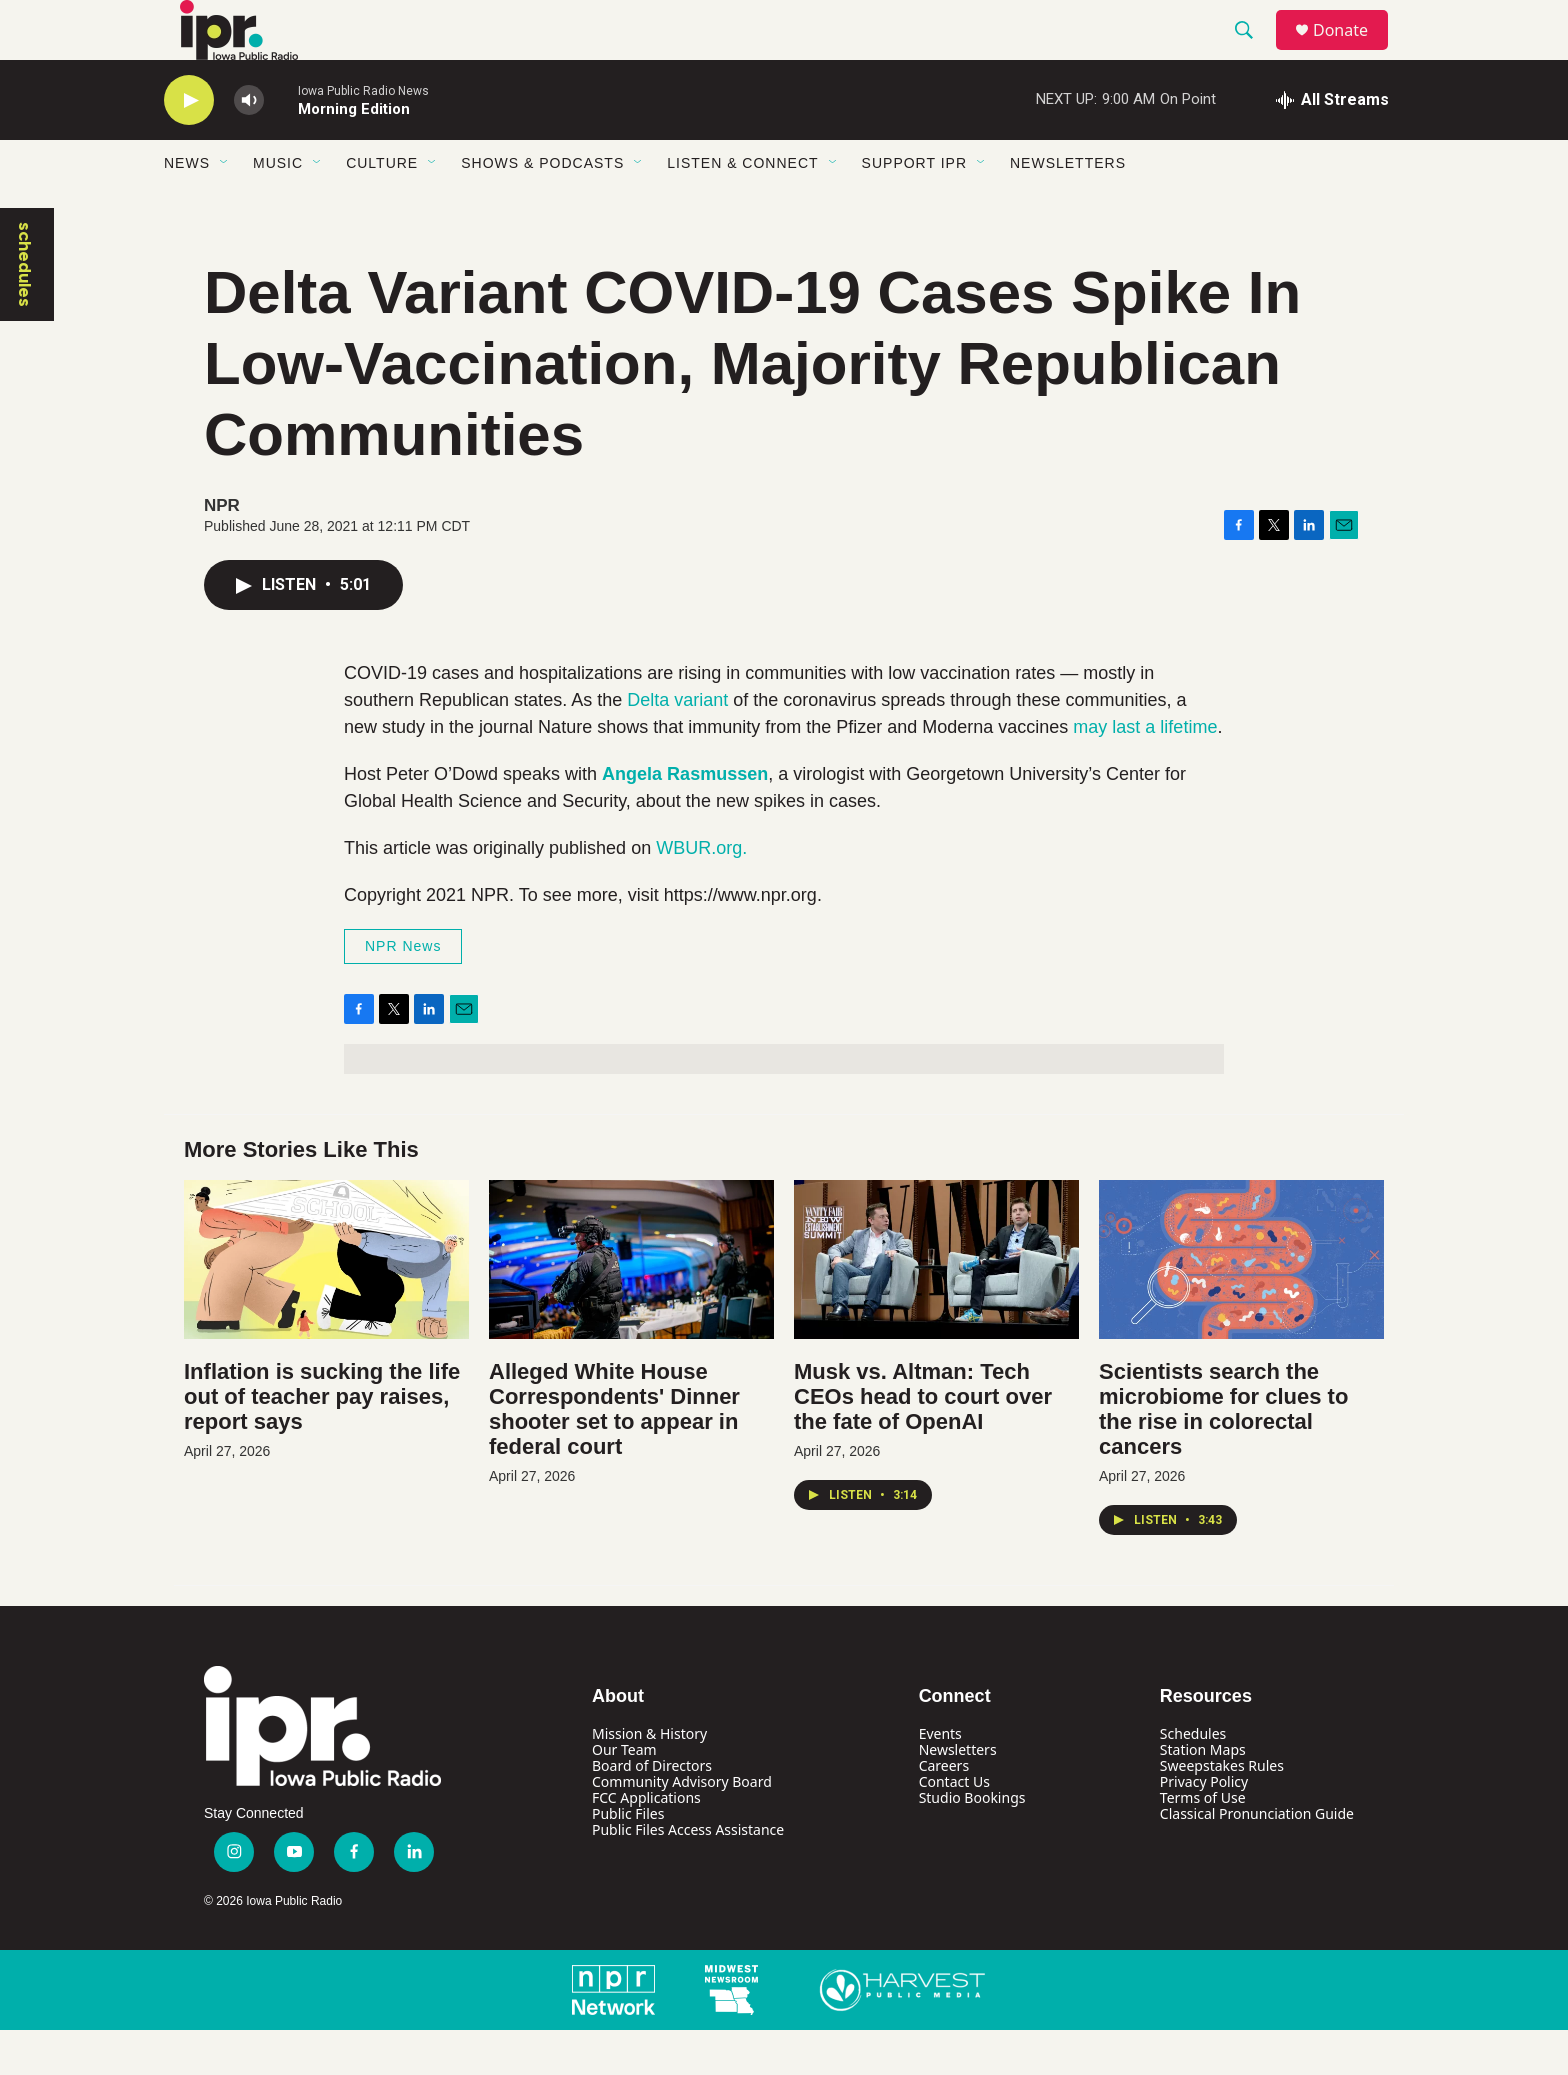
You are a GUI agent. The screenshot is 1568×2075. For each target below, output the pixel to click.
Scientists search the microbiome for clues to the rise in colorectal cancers (1223, 1454)
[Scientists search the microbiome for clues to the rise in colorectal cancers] (1241, 1304)
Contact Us (954, 1826)
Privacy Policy (1204, 1826)
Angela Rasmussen (685, 819)
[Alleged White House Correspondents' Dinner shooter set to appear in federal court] (631, 1304)
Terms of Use (1203, 1842)
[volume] (249, 145)
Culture (382, 208)
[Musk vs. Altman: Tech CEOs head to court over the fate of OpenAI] (936, 1304)
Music (278, 208)
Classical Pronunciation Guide (1257, 1858)
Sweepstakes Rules (1222, 1810)
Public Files (628, 1858)
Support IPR (914, 208)
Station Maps (1203, 1794)
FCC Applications (646, 1842)
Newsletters (1068, 208)
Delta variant (677, 745)
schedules (25, 309)
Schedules (1193, 1778)
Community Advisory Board (682, 1826)
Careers (944, 1810)
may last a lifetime (1145, 772)
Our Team (624, 1794)
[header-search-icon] (1253, 53)
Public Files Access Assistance (688, 1874)
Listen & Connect (742, 208)
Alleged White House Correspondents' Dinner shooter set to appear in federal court (614, 1454)
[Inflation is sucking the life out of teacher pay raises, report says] (326, 1304)
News (187, 208)
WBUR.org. (701, 893)
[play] (189, 145)
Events (940, 1778)
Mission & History (649, 1778)
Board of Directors (652, 1810)
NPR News (403, 991)
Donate (1353, 52)
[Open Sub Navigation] (225, 208)
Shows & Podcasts (542, 208)
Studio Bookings (972, 1842)
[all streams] (1332, 145)
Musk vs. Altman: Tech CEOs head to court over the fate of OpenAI (923, 1441)
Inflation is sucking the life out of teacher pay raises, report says (322, 1441)
